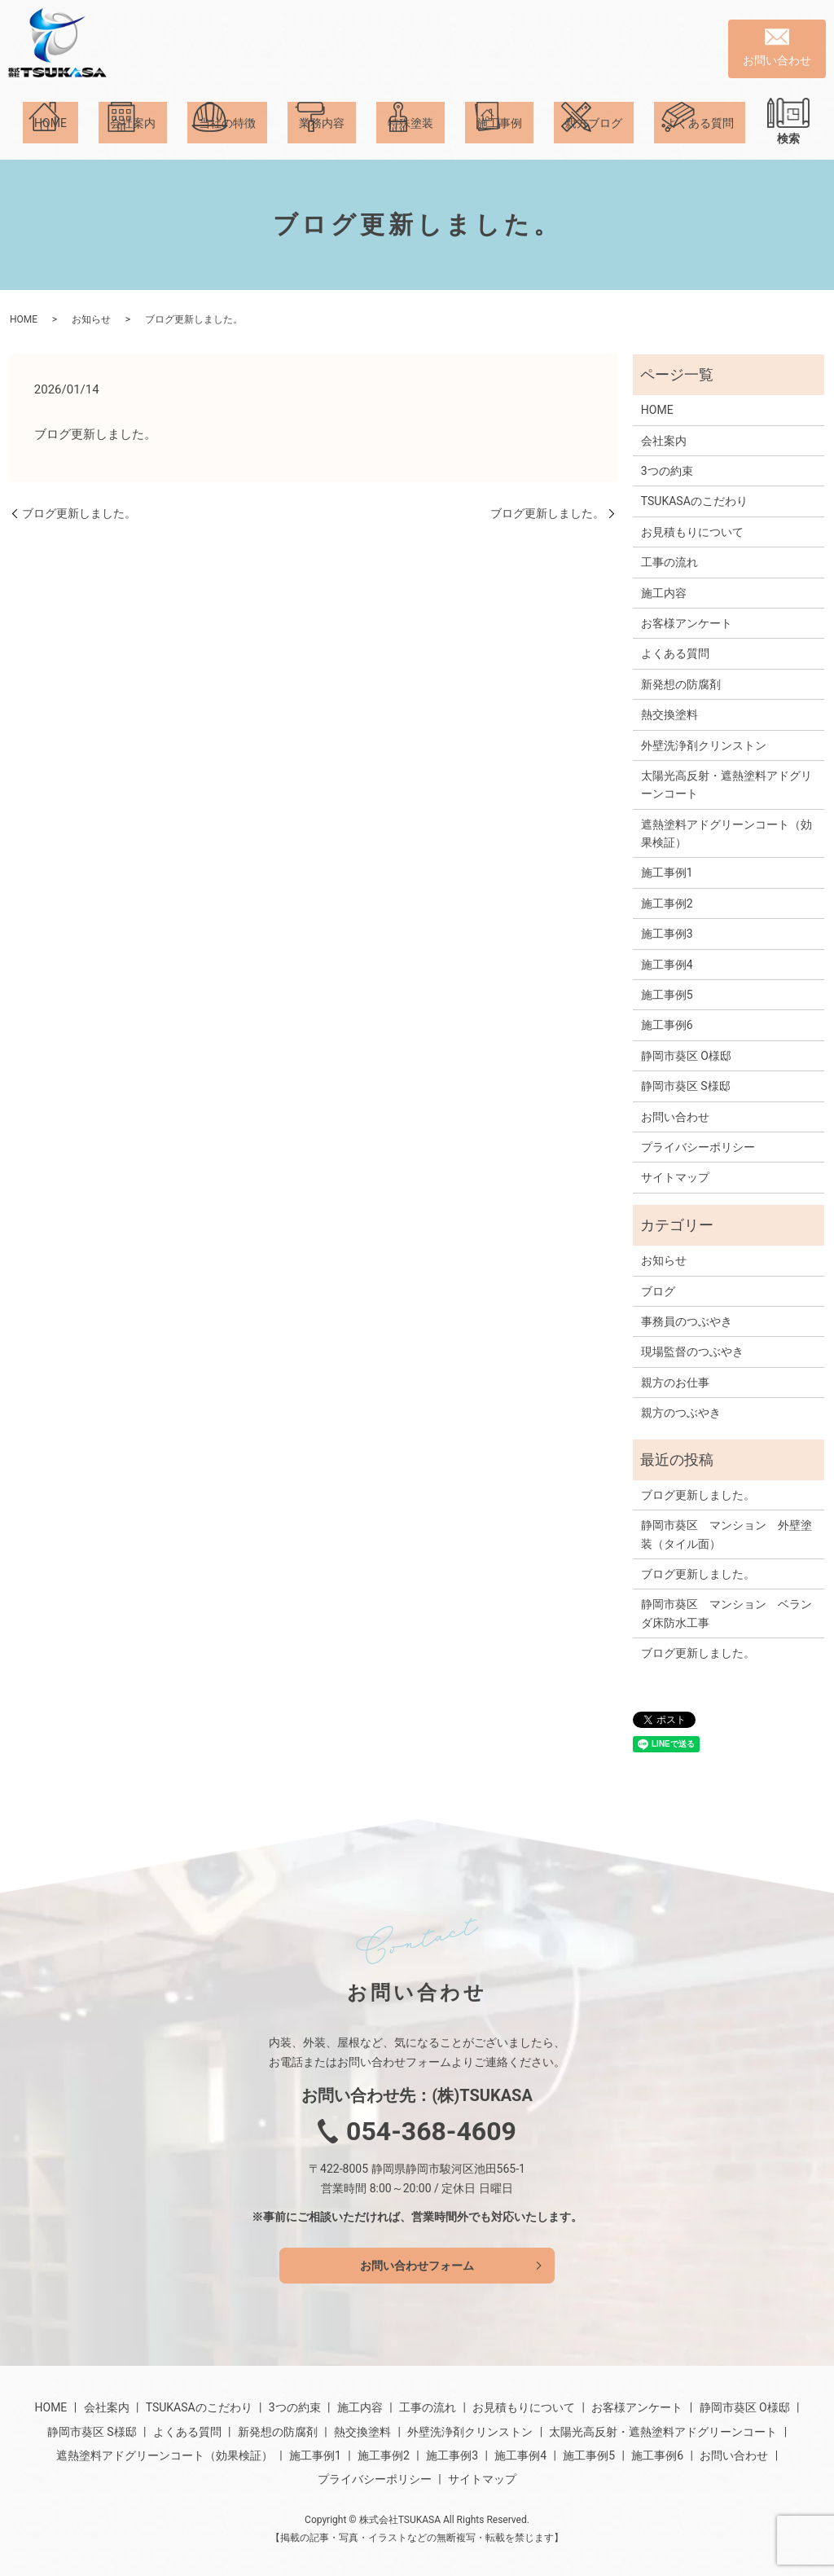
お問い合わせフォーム (417, 2265)
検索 (788, 138)
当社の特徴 (227, 138)
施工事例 (499, 138)
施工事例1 (667, 872)
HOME (50, 138)
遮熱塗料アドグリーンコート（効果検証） (726, 833)
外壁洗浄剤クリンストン (703, 745)
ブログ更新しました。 (79, 513)
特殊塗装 (410, 138)
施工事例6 (667, 1024)
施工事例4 (667, 964)
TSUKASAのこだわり (694, 501)
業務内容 (322, 138)
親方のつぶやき (681, 1412)
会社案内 (133, 138)
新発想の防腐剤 (681, 684)
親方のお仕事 (675, 1382)
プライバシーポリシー (698, 1147)
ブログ (658, 1291)
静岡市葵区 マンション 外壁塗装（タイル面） (726, 1534)
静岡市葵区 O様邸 (686, 1055)
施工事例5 (667, 994)
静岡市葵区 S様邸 (686, 1085)
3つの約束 (667, 470)
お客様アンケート (686, 623)
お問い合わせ (675, 1116)
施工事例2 (667, 903)
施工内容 (664, 593)
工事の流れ (669, 562)
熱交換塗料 (669, 714)
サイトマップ (675, 1177)
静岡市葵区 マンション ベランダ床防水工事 (726, 1613)
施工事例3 (667, 933)
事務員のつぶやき (686, 1321)
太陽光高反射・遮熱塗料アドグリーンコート (726, 784)
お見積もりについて (692, 531)
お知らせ (91, 319)
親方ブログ (593, 138)
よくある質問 (699, 138)
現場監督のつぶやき (692, 1351)
